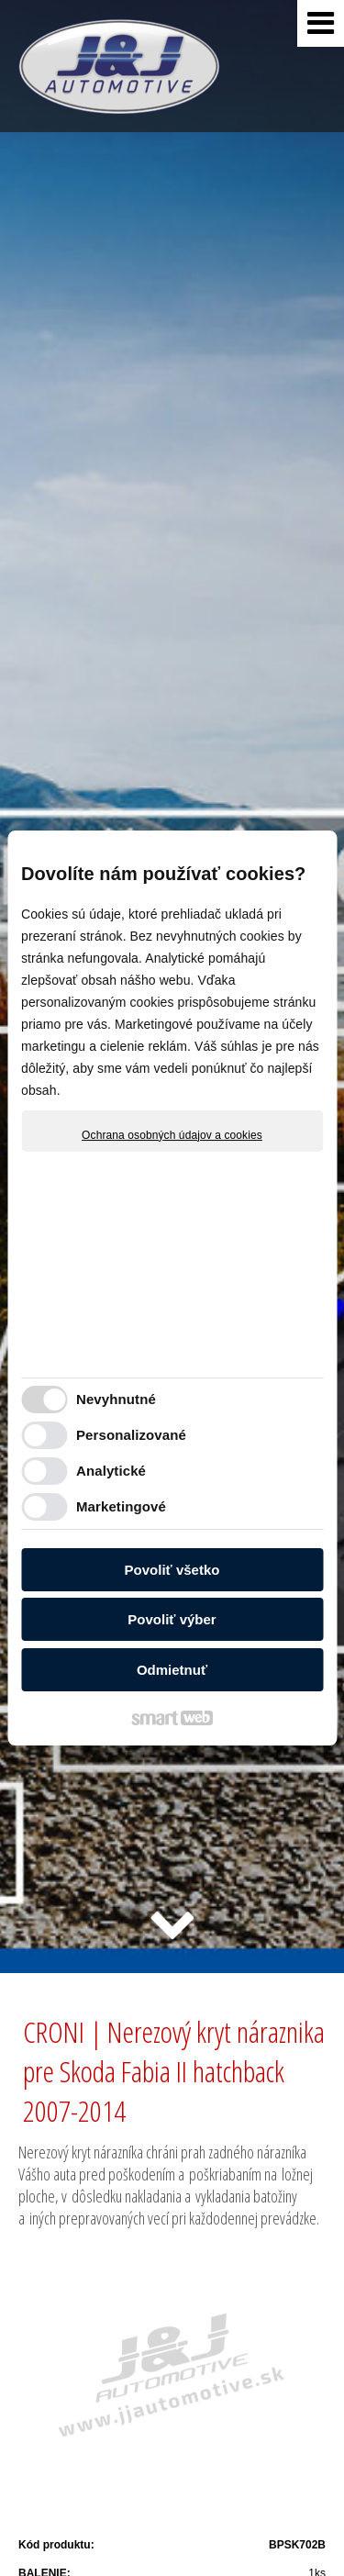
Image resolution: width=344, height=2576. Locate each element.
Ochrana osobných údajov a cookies (172, 1135)
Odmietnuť (172, 1670)
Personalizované (131, 1435)
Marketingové (121, 1506)
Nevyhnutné (116, 1399)
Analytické (111, 1470)
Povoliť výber (172, 1619)
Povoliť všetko (172, 1570)
